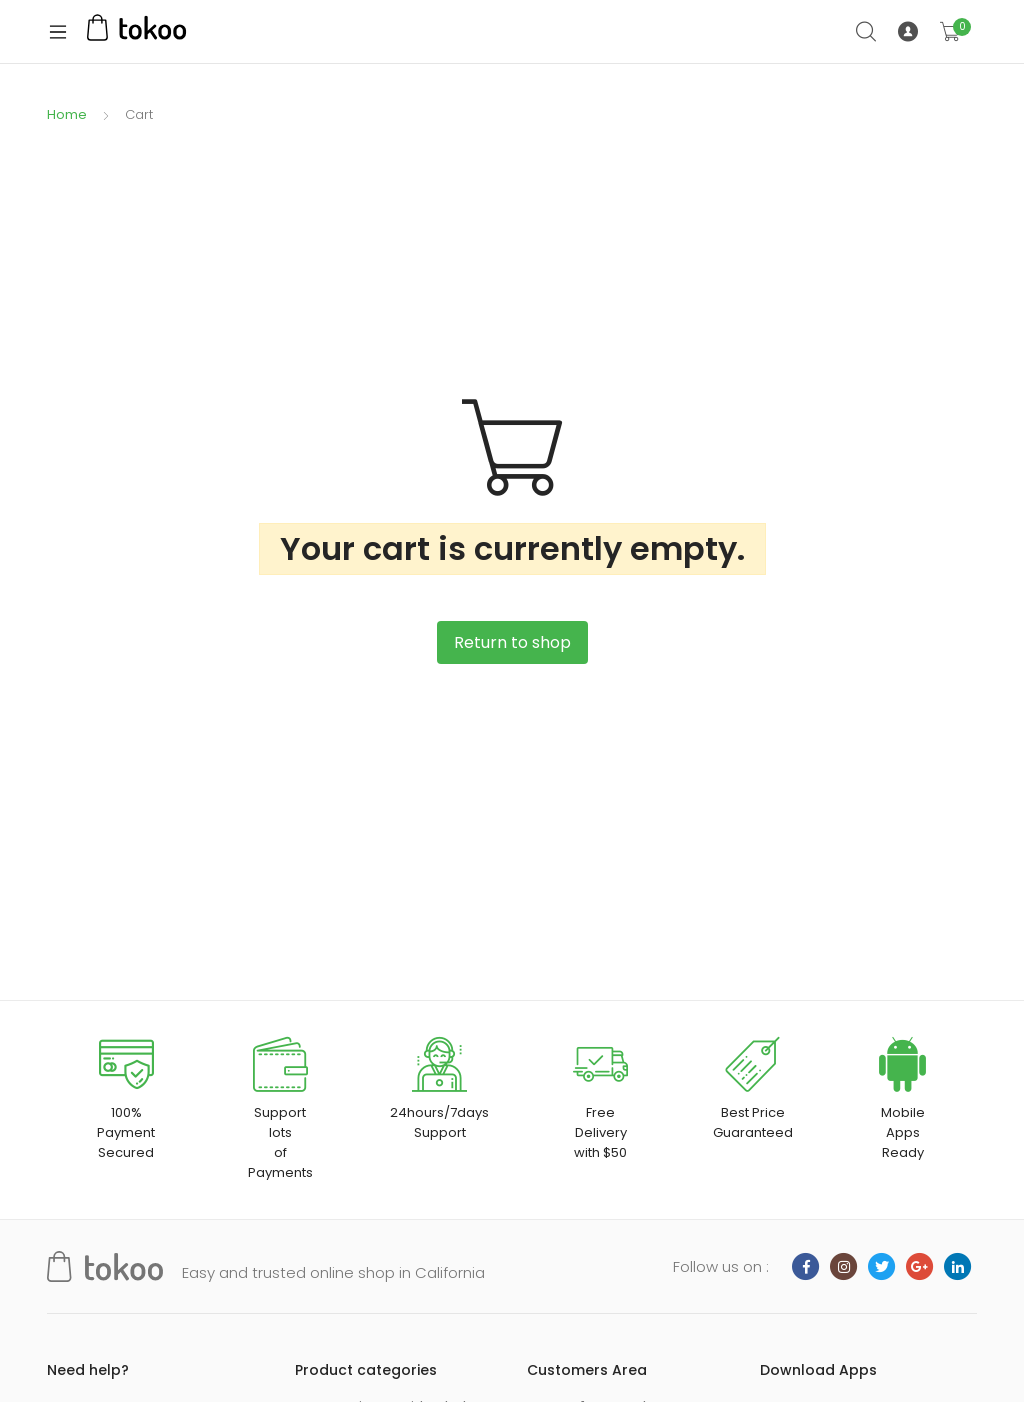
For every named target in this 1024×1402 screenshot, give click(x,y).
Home (67, 114)
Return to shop (512, 642)
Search (867, 32)
